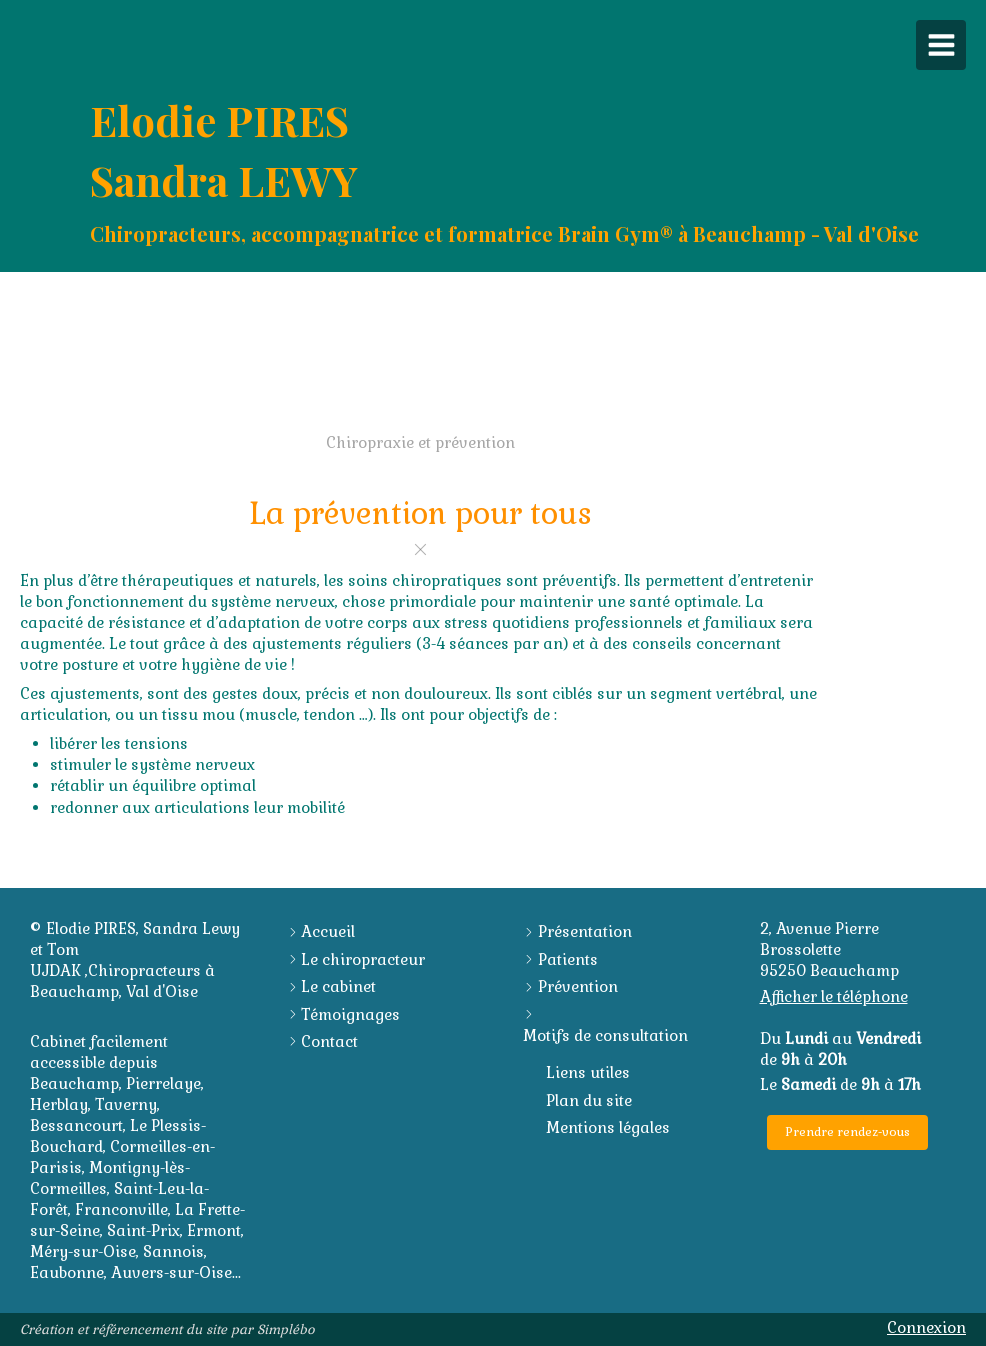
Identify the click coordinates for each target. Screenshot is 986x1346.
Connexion (926, 1327)
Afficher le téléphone (834, 996)
